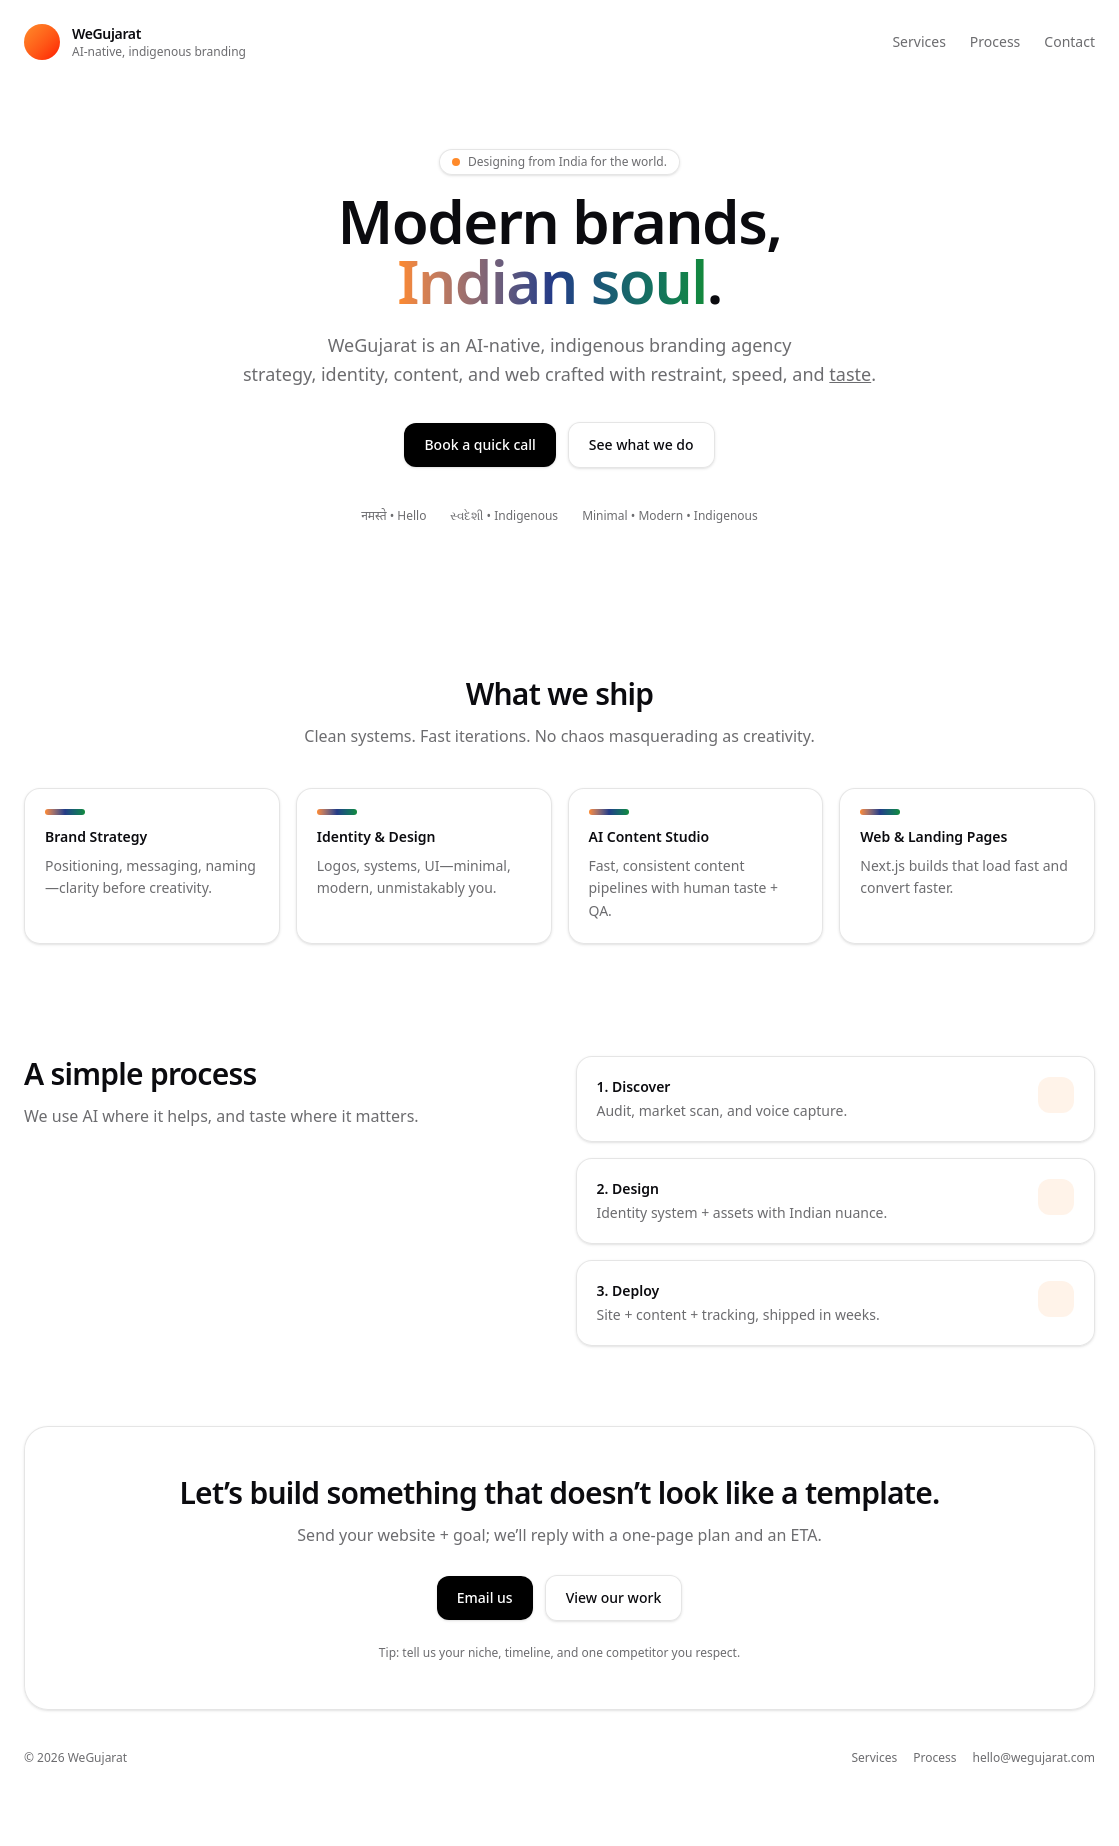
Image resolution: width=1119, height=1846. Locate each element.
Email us (485, 1597)
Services (918, 41)
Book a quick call (479, 444)
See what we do (641, 444)
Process (995, 41)
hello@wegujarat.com (1034, 1758)
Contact (1069, 41)
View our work (614, 1597)
